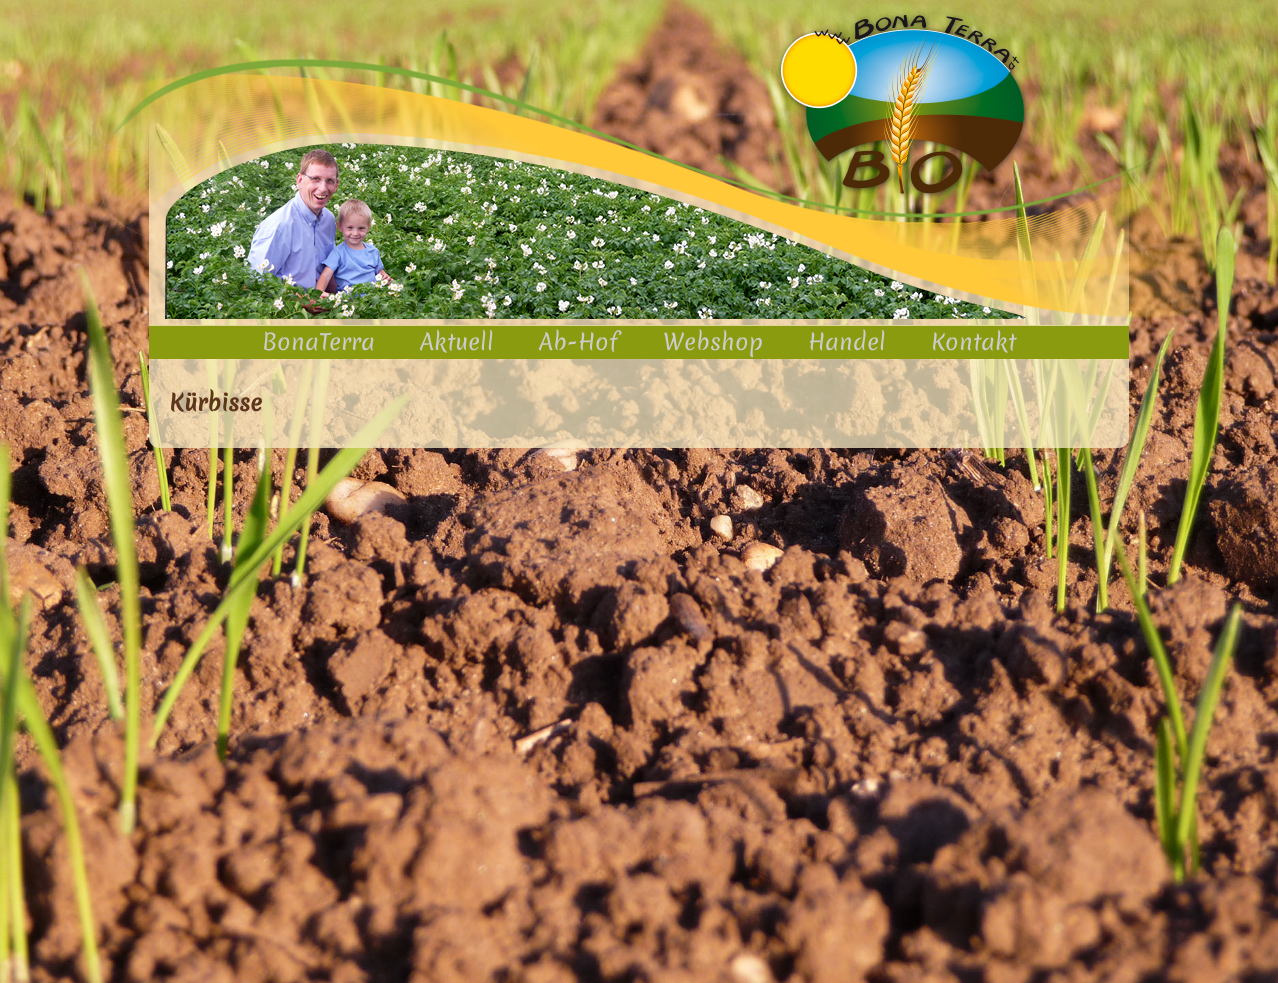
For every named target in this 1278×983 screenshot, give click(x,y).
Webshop (713, 342)
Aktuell (457, 342)
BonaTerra (318, 342)
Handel (847, 342)
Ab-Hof (578, 342)
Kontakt (973, 342)
